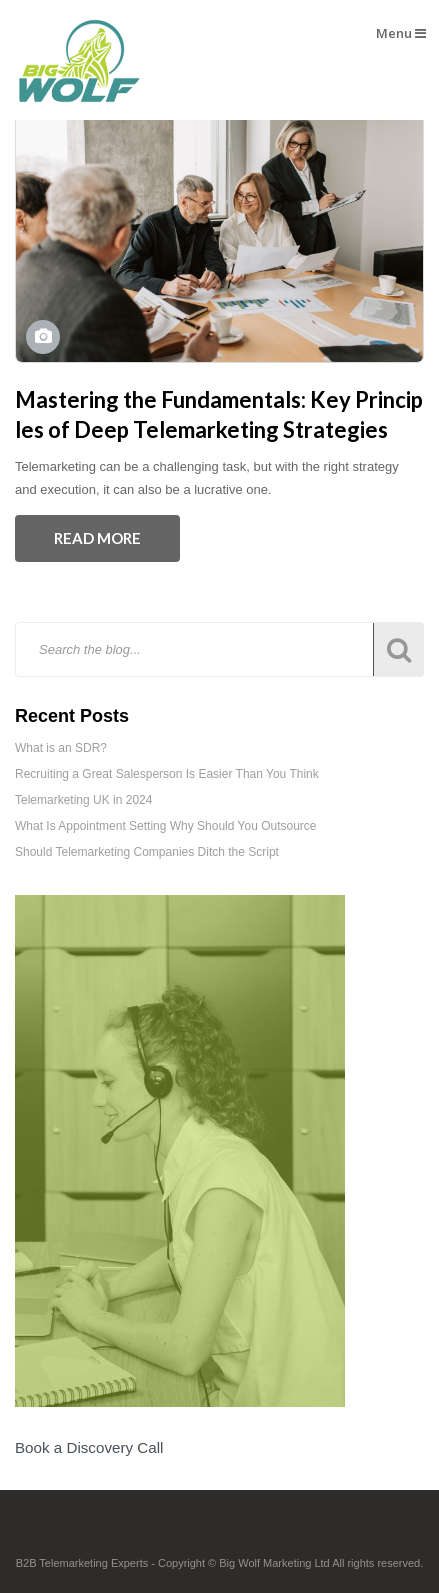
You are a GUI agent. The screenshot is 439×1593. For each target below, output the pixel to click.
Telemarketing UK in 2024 (83, 800)
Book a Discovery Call (89, 1447)
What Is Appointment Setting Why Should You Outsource (166, 826)
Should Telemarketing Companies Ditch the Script (147, 852)
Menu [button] (401, 33)
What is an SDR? (61, 748)
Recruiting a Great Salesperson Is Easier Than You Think (167, 774)
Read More (97, 538)
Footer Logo (219, 1535)
